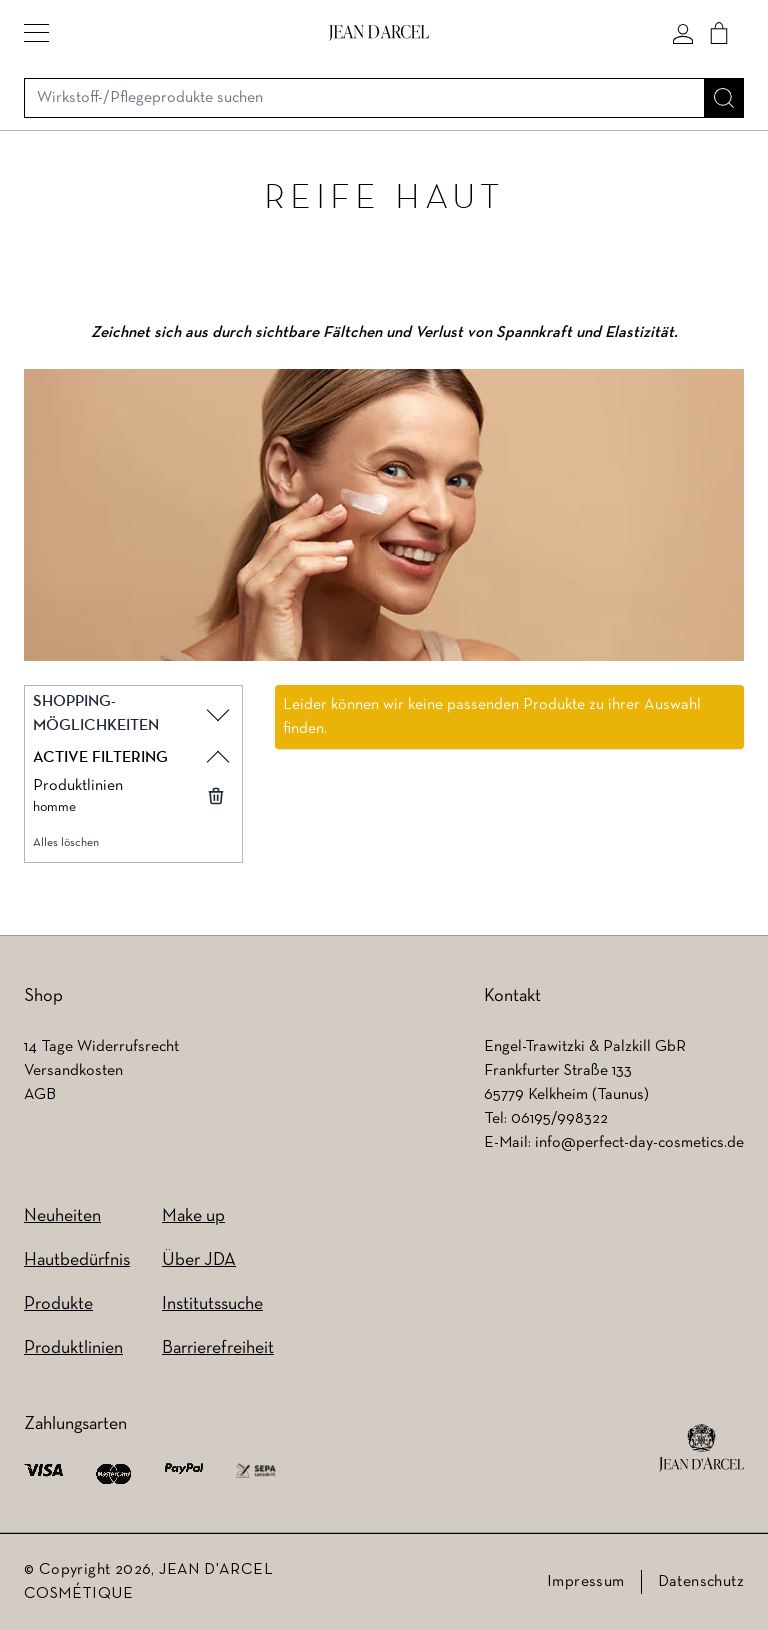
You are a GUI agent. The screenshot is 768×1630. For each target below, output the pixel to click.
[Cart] (719, 33)
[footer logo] (701, 1448)
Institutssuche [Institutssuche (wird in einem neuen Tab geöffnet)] (212, 1304)
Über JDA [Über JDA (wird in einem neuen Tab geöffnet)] (199, 1260)
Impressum (586, 1582)
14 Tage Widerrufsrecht (101, 1047)
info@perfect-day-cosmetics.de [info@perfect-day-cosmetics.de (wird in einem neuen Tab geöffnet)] (639, 1143)
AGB (40, 1095)
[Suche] (724, 98)
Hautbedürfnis (77, 1260)
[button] (36, 33)
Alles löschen (66, 843)
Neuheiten (62, 1216)
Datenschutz (701, 1582)
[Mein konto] (683, 33)
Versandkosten (73, 1071)
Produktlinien (73, 1348)
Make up (193, 1216)
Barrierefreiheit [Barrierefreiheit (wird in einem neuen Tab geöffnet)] (218, 1348)
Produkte (58, 1304)
